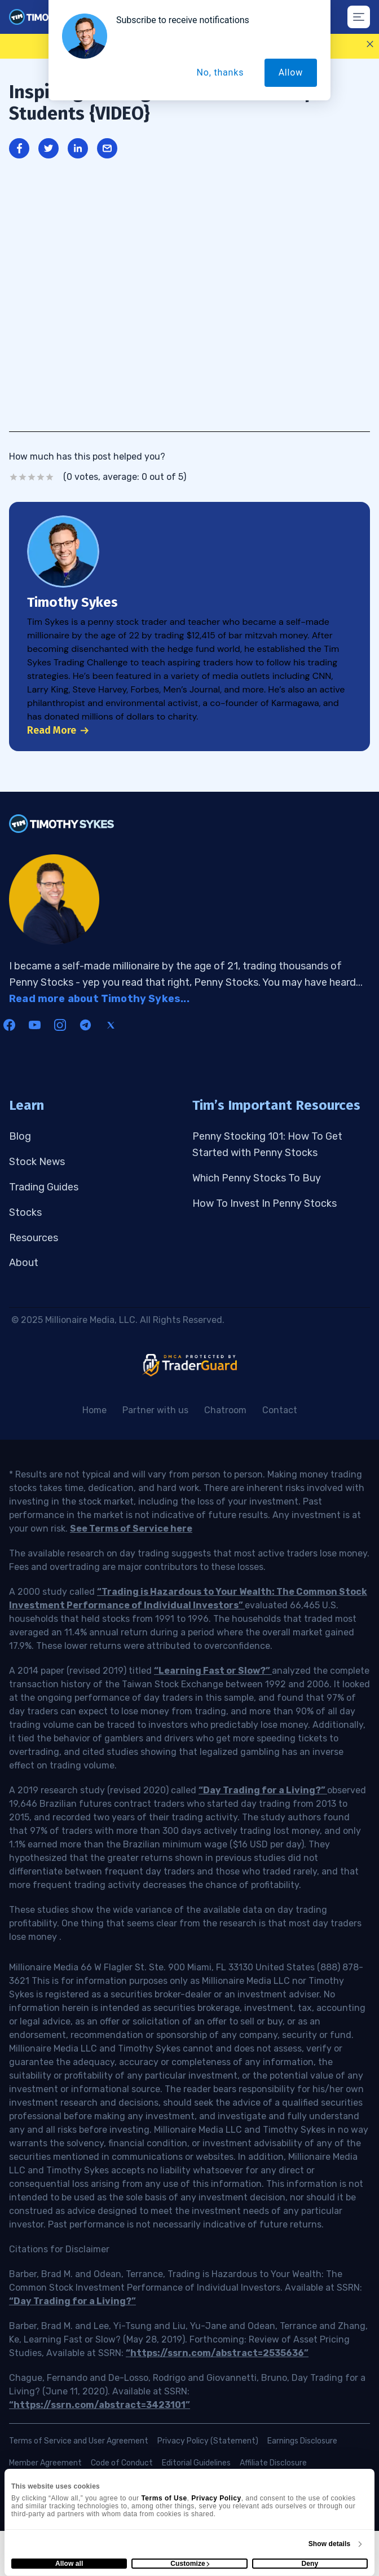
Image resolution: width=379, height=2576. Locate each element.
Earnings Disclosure (302, 2441)
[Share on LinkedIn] (78, 148)
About (23, 1262)
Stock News (37, 1161)
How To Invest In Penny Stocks (264, 1203)
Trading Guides (43, 1187)
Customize (189, 2564)
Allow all (69, 2564)
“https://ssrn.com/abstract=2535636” (217, 2353)
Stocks (25, 1212)
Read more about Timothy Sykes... (99, 999)
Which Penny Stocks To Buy (256, 1178)
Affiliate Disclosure (273, 2463)
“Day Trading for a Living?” (263, 1790)
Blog (20, 1136)
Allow (291, 72)
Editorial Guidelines (196, 2463)
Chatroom (225, 1410)
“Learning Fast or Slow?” (213, 1670)
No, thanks (220, 72)
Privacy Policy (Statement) (207, 2441)
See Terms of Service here (131, 1528)
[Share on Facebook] (19, 148)
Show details (330, 2544)
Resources (33, 1238)
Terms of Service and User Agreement (78, 2441)
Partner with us (155, 1410)
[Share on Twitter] (48, 148)
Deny (309, 2564)
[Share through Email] (107, 148)
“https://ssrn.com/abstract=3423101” (99, 2404)
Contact (279, 1410)
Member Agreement (45, 2463)
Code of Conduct (122, 2463)
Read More (58, 730)
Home (94, 1410)
